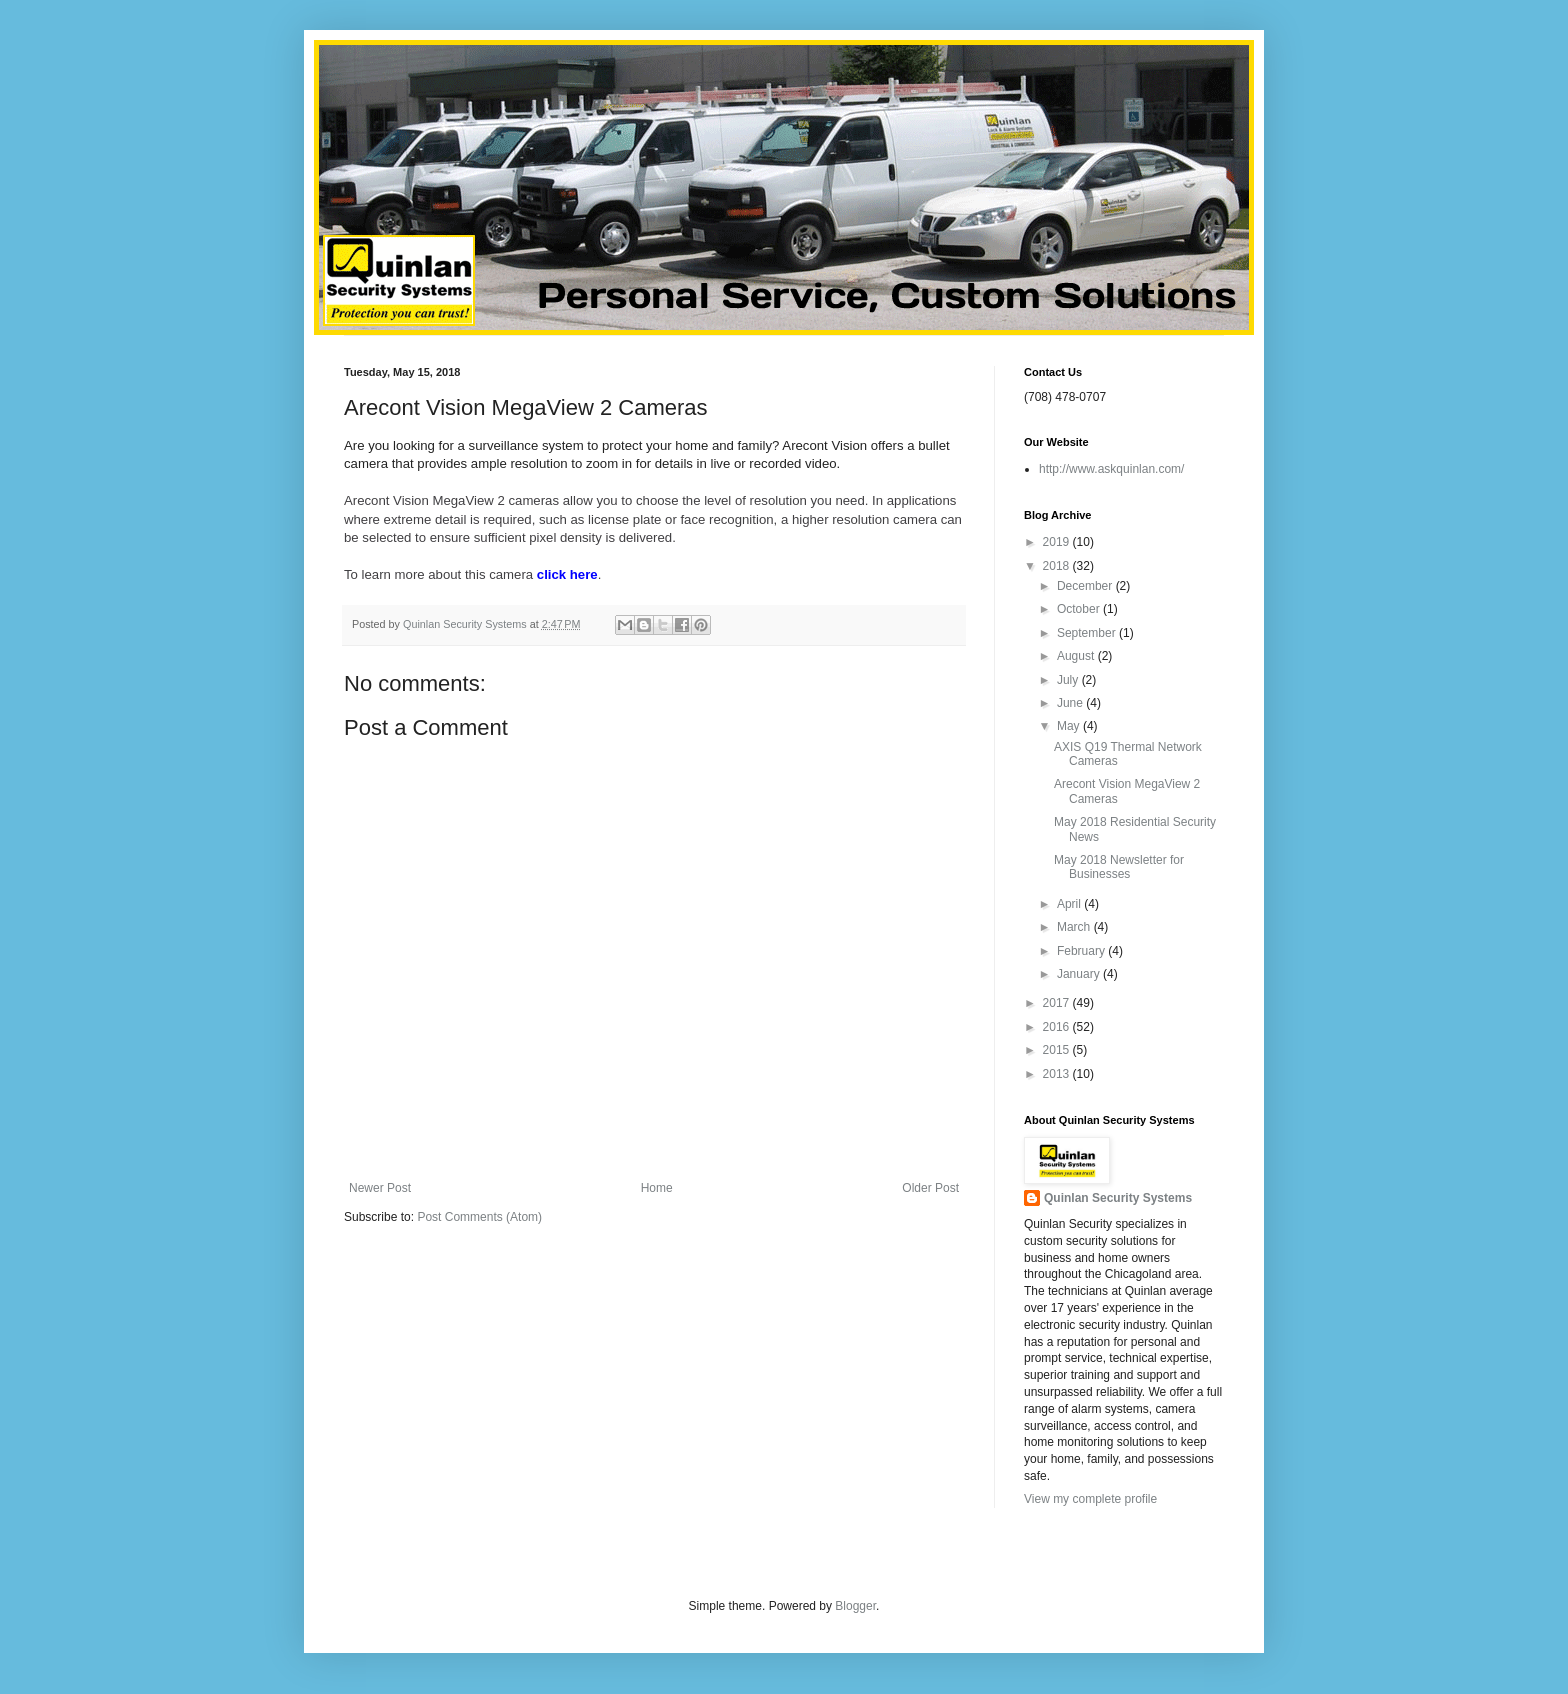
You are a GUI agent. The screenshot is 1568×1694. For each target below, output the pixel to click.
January (1080, 974)
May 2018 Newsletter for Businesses (1119, 867)
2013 (1058, 1074)
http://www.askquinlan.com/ (1111, 469)
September (1088, 633)
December (1086, 586)
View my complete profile (1090, 1499)
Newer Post (380, 1188)
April (1070, 904)
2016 (1058, 1027)
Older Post (930, 1188)
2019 (1058, 542)
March (1075, 927)
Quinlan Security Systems (1118, 1198)
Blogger (855, 1606)
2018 (1058, 566)
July (1069, 680)
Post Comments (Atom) (479, 1217)
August (1077, 656)
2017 (1058, 1003)
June (1071, 703)
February (1082, 951)
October (1080, 609)
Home (657, 1188)
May (1070, 726)
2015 (1058, 1050)
